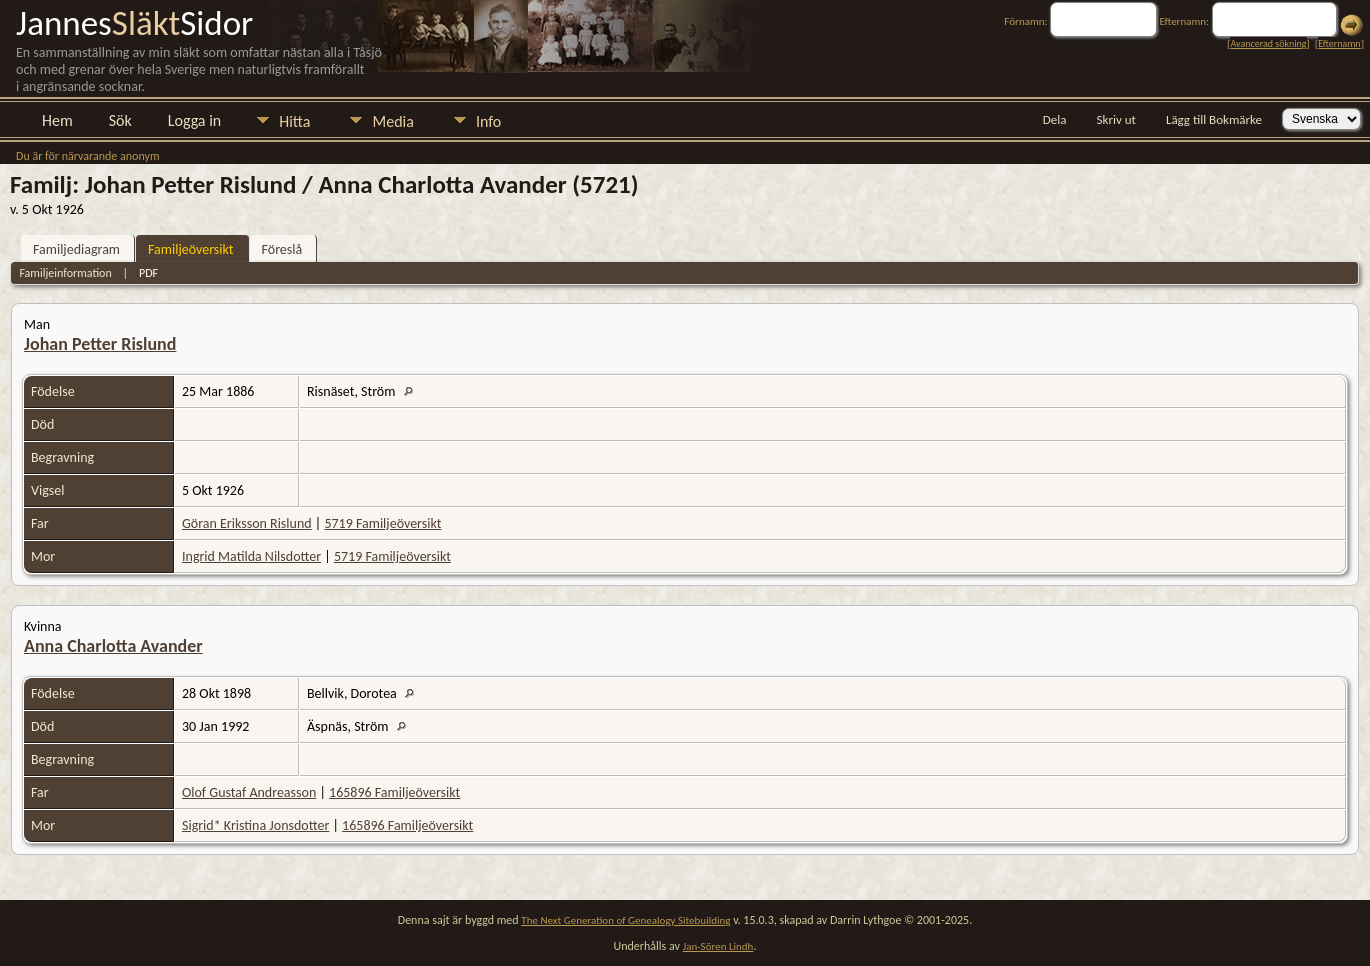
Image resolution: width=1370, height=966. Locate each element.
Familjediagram (76, 249)
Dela (1055, 119)
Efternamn (1339, 43)
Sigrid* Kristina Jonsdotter (255, 825)
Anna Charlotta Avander (113, 646)
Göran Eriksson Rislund (247, 523)
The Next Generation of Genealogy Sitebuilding (625, 920)
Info (488, 121)
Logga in (194, 120)
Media (392, 121)
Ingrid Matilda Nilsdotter (251, 556)
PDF (148, 273)
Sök (120, 120)
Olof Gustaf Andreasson (249, 792)
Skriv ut (1116, 119)
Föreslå (282, 249)
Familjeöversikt (190, 249)
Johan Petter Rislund (100, 344)
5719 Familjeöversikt (382, 523)
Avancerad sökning (1268, 43)
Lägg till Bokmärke (1214, 119)
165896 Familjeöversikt (394, 792)
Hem (57, 120)
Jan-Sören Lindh (718, 946)
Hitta (294, 121)
